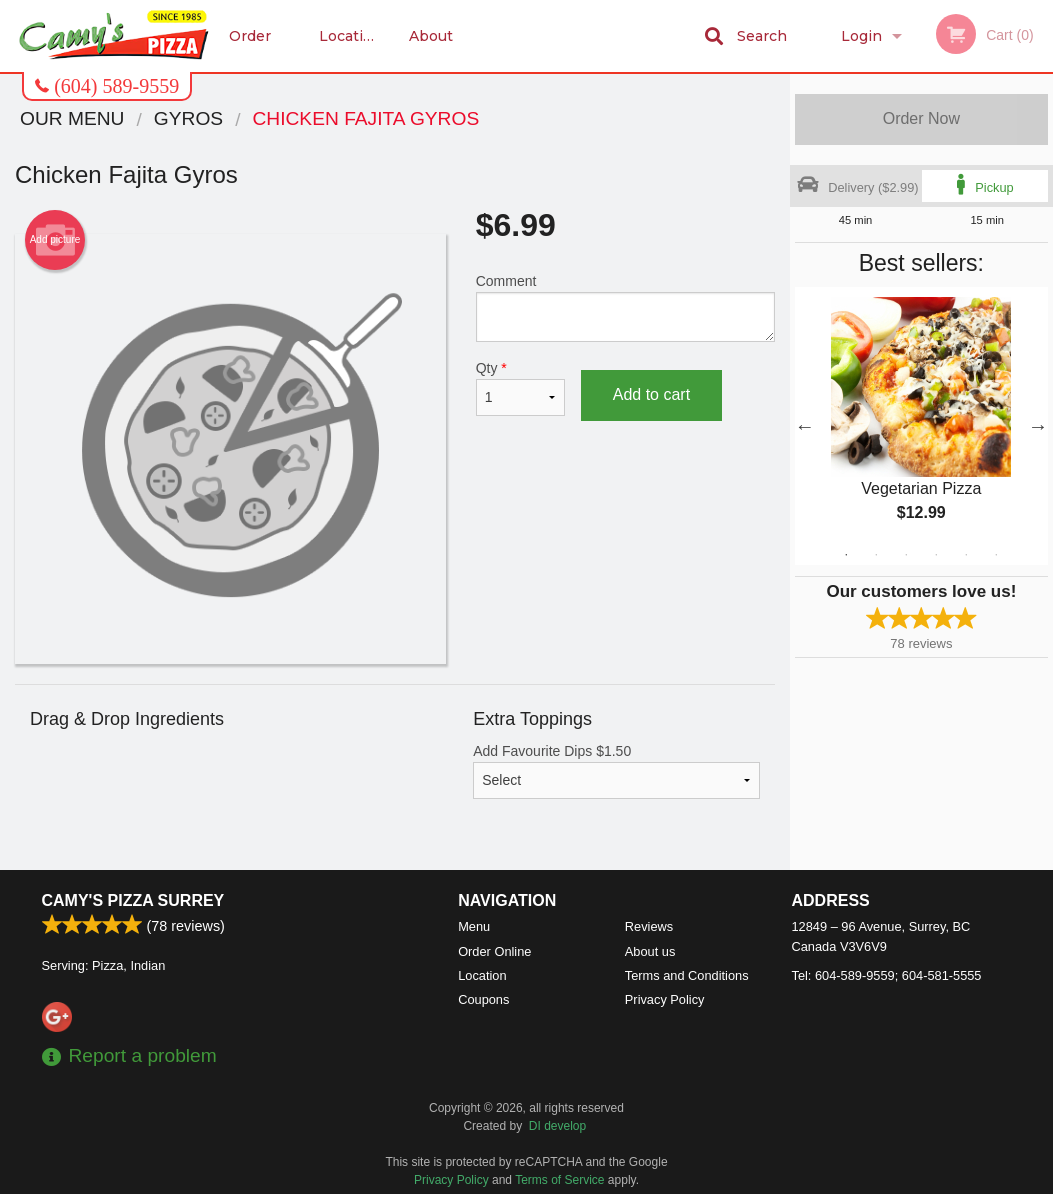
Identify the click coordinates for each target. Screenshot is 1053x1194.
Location (350, 36)
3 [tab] (906, 555)
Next (1038, 426)
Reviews (649, 926)
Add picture (55, 240)
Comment (625, 307)
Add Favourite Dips (616, 771)
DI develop (557, 1126)
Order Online (253, 49)
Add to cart (651, 394)
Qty (520, 388)
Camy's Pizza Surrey (133, 900)
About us (431, 49)
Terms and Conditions (687, 975)
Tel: (887, 975)
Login (861, 36)
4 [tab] (936, 555)
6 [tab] (996, 555)
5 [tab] (966, 555)
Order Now (921, 118)
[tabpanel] (921, 426)
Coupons (483, 999)
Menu (474, 926)
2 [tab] (876, 555)
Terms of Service (559, 1180)
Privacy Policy (665, 999)
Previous (805, 426)
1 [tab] (846, 555)
